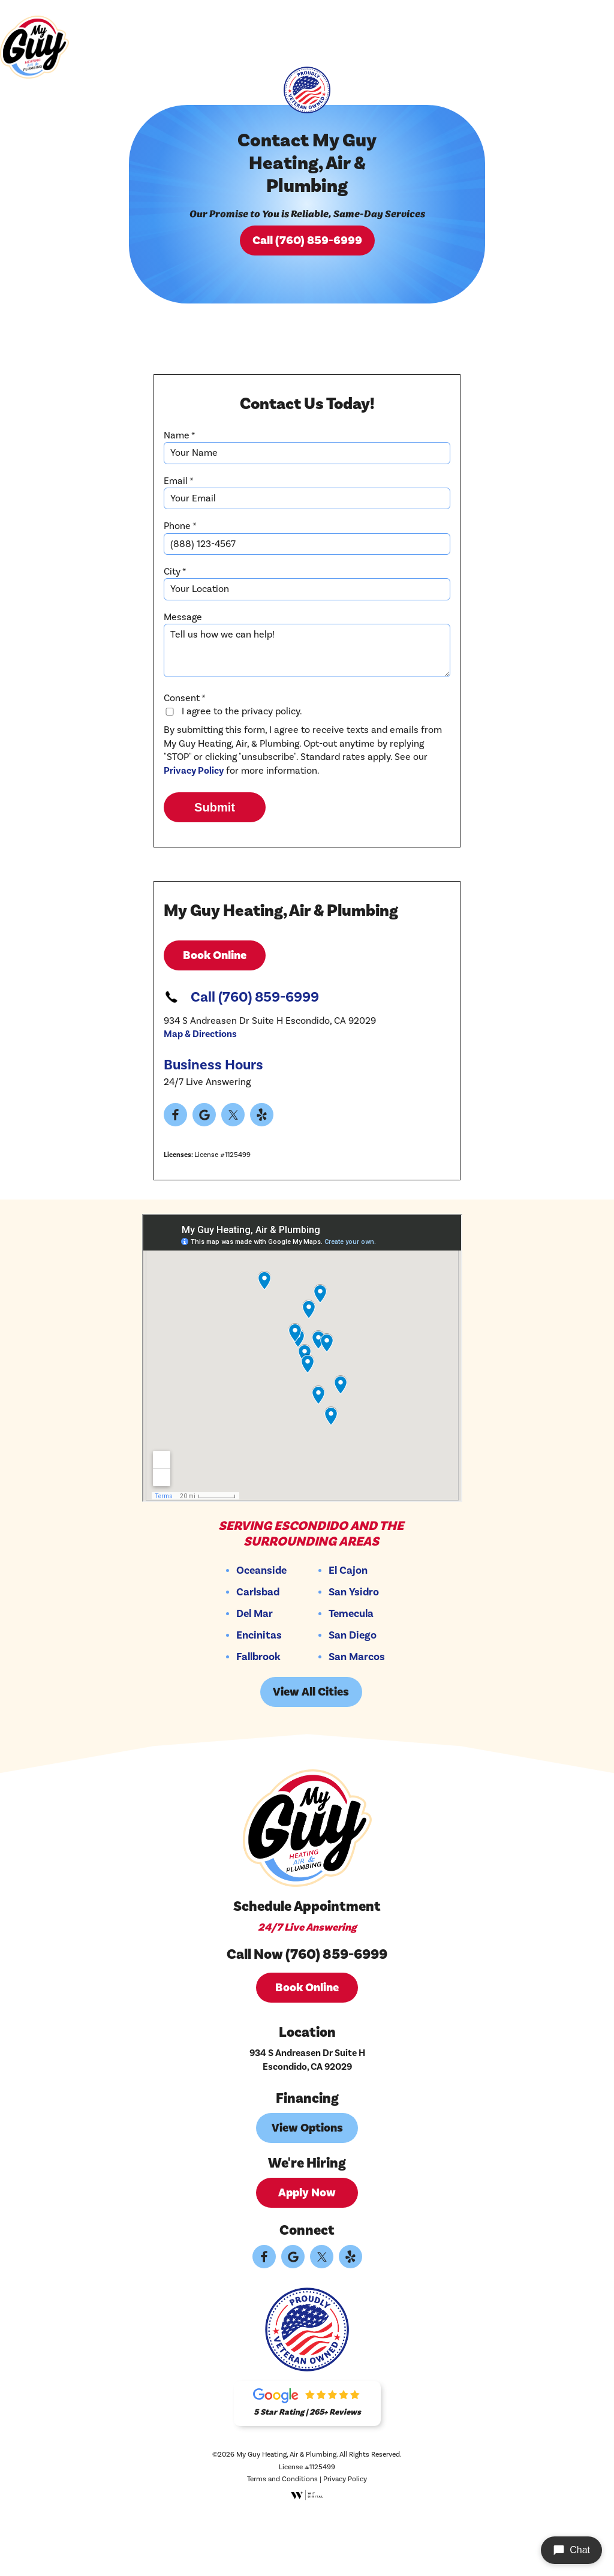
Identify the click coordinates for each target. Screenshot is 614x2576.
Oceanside (263, 1634)
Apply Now (307, 2256)
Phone (180, 581)
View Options (307, 2191)
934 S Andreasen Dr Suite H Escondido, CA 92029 (307, 2123)
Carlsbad (259, 1656)
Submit (214, 870)
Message (183, 672)
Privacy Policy (194, 834)
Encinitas (261, 1699)
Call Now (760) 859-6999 (307, 2018)
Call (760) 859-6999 (307, 268)
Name (179, 490)
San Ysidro (355, 1656)
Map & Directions (200, 1098)
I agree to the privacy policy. (233, 775)
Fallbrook (260, 1721)
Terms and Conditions (282, 2543)
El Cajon (349, 1634)
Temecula (352, 1678)
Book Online (214, 1019)
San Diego (354, 1699)
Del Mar (256, 1678)
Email (179, 536)
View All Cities (313, 1755)
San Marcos (358, 1721)
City (175, 626)
